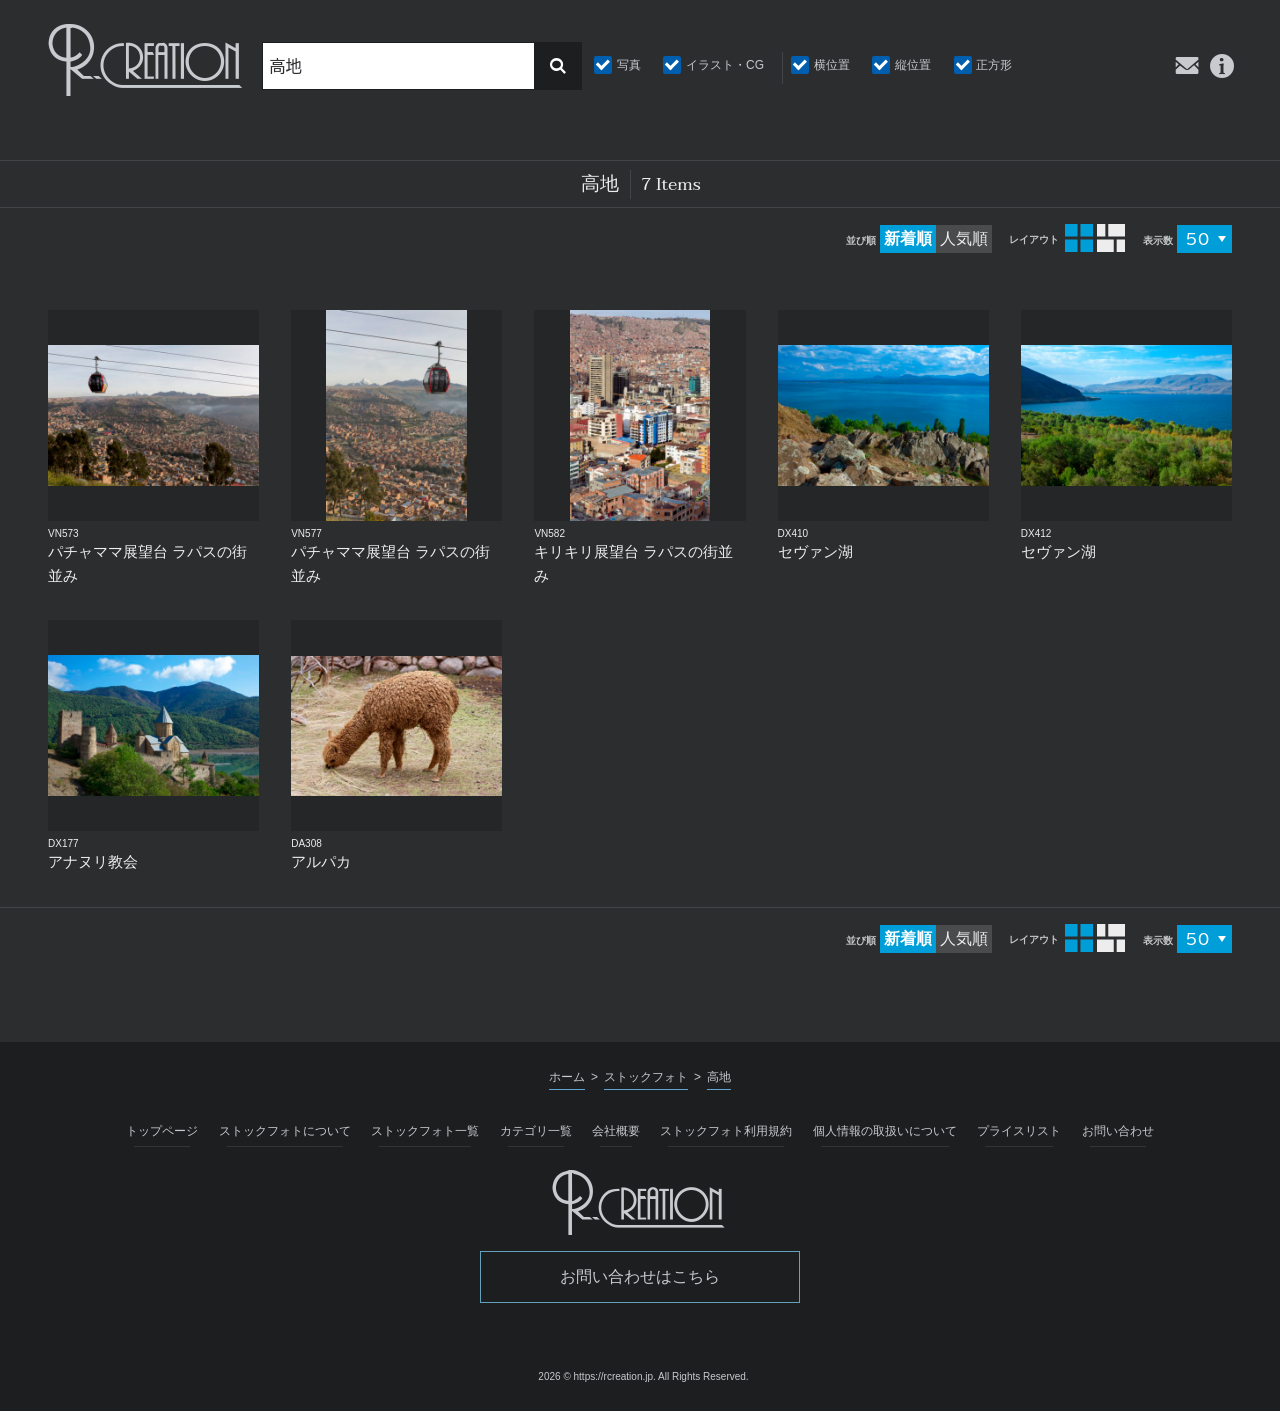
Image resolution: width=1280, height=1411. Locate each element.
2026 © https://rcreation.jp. (596, 1376)
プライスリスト (1019, 1131)
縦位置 (913, 65)
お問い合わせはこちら (640, 1276)
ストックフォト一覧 (425, 1131)
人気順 (964, 238)
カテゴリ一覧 (536, 1131)
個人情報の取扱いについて (885, 1131)
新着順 (908, 238)
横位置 (832, 65)
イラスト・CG (725, 65)
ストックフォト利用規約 (726, 1131)
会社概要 (616, 1131)
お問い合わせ (1118, 1131)
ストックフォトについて (285, 1131)
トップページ (162, 1131)
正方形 (994, 65)
